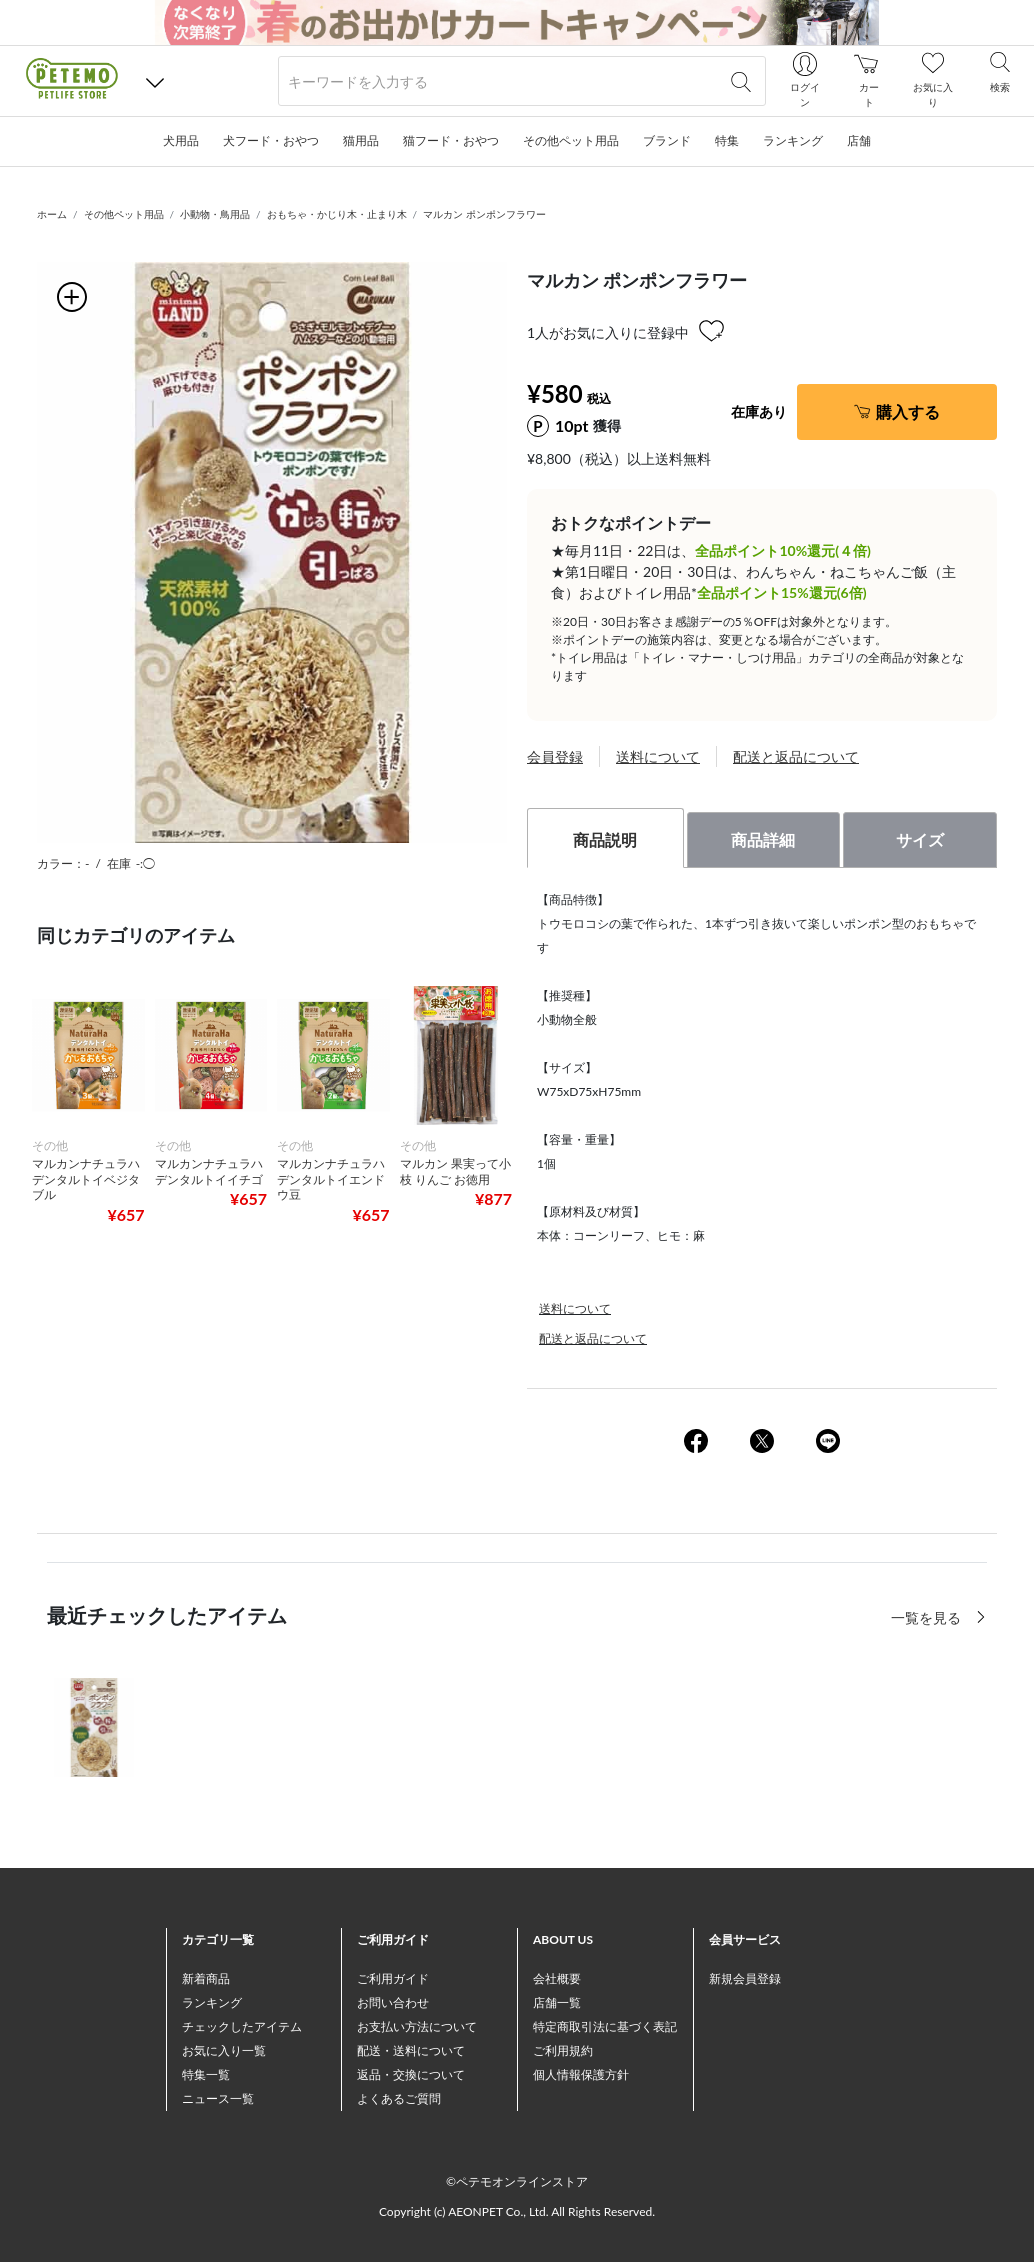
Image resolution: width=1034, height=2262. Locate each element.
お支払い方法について (417, 2026)
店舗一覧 (557, 2002)
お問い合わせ (393, 2002)
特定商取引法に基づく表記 (605, 2026)
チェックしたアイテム (242, 2026)
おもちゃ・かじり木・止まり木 (337, 214)
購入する (908, 411)
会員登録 (555, 756)
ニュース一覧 (218, 2098)
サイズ (920, 839)
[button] (155, 81)
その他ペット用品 (124, 214)
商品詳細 (763, 839)
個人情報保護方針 (581, 2074)
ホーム (52, 214)
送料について (658, 756)
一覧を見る (928, 1617)
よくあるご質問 (399, 2098)
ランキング (212, 2002)
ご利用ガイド (393, 1978)
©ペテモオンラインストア (517, 2181)
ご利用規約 (563, 2050)
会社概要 (557, 1978)
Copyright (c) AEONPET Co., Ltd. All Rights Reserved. (517, 2211)
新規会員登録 (745, 1978)
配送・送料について (411, 2050)
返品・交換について (411, 2074)
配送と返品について (796, 756)
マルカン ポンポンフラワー (484, 214)
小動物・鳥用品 (215, 214)
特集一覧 (206, 2074)
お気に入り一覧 (224, 2050)
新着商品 (206, 1978)
